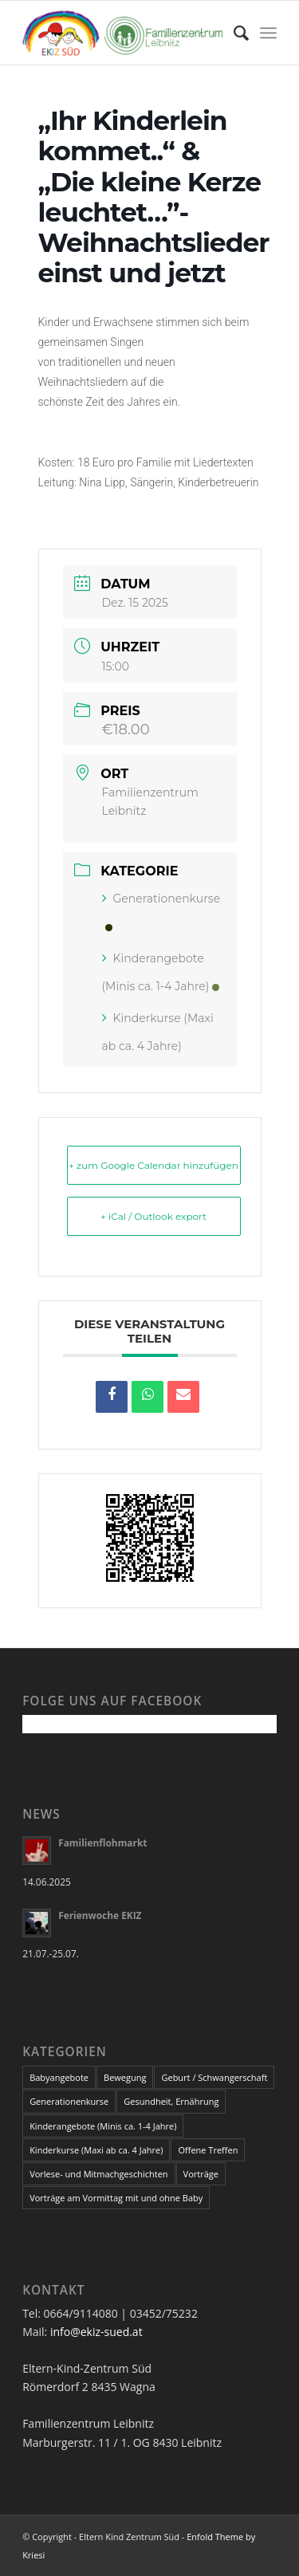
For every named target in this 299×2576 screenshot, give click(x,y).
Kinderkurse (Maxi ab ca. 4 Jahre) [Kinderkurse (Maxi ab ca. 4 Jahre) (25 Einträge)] (96, 2150)
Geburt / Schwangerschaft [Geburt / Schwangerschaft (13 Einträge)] (214, 2077)
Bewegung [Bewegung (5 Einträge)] (125, 2077)
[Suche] (233, 33)
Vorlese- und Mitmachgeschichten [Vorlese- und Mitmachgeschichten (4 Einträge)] (98, 2174)
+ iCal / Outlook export (153, 1216)
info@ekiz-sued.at (96, 2331)
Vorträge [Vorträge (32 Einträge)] (200, 2174)
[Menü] (268, 33)
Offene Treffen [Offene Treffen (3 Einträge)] (208, 2150)
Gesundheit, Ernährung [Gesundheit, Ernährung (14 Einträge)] (171, 2101)
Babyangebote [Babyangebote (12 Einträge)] (59, 2077)
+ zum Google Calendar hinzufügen (153, 1165)
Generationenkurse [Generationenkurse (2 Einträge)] (69, 2101)
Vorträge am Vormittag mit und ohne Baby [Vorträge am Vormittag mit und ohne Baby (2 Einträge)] (116, 2198)
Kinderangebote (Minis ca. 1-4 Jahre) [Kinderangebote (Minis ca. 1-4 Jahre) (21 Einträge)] (103, 2126)
